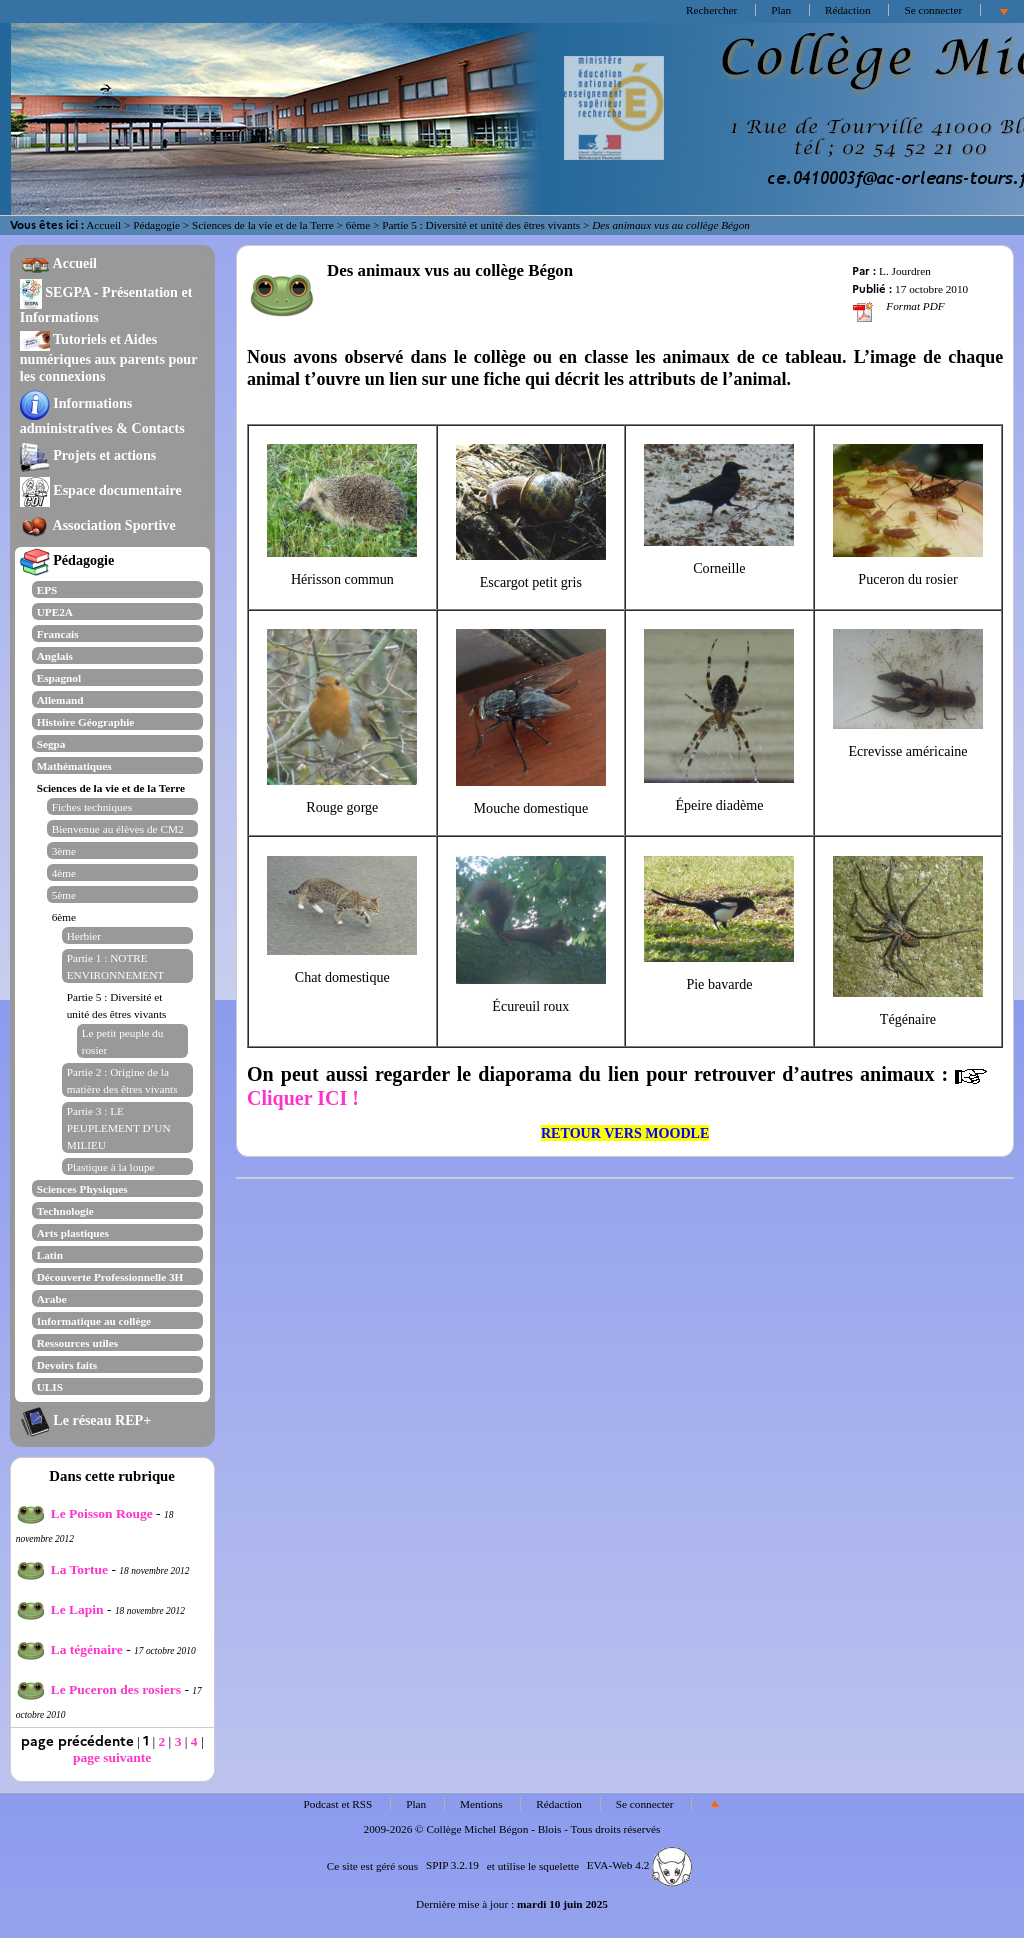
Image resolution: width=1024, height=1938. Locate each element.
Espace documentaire (101, 490)
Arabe (52, 1299)
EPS (47, 590)
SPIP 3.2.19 (452, 1865)
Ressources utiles (77, 1343)
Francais (58, 634)
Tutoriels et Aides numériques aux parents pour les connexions (109, 357)
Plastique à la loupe (111, 1167)
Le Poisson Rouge (84, 1513)
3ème (64, 851)
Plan (781, 10)
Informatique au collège (94, 1321)
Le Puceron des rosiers (98, 1689)
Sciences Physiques (82, 1189)
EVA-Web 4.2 (639, 1865)
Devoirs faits (67, 1365)
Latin (50, 1255)
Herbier (84, 936)
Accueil (103, 225)
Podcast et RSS (338, 1804)
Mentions (481, 1804)
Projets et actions (88, 455)
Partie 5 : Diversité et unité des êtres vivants (481, 225)
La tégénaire (69, 1649)
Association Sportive (98, 525)
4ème (64, 873)
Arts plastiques (73, 1233)
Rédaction (848, 10)
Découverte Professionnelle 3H (110, 1277)
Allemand (60, 700)
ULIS (50, 1387)
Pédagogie (156, 225)
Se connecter (933, 10)
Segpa (51, 744)
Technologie (65, 1211)
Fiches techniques (92, 807)
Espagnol (59, 678)
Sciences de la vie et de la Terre (263, 225)
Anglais (55, 656)
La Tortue (62, 1569)
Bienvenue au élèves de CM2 (118, 829)
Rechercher (711, 10)
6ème (358, 225)
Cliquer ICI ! (303, 1098)
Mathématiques (74, 766)
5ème (64, 895)
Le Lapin (60, 1609)
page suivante (112, 1757)
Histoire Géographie (86, 722)
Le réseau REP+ (85, 1420)
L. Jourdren (905, 271)
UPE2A (55, 612)
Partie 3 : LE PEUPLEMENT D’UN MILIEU (119, 1128)
